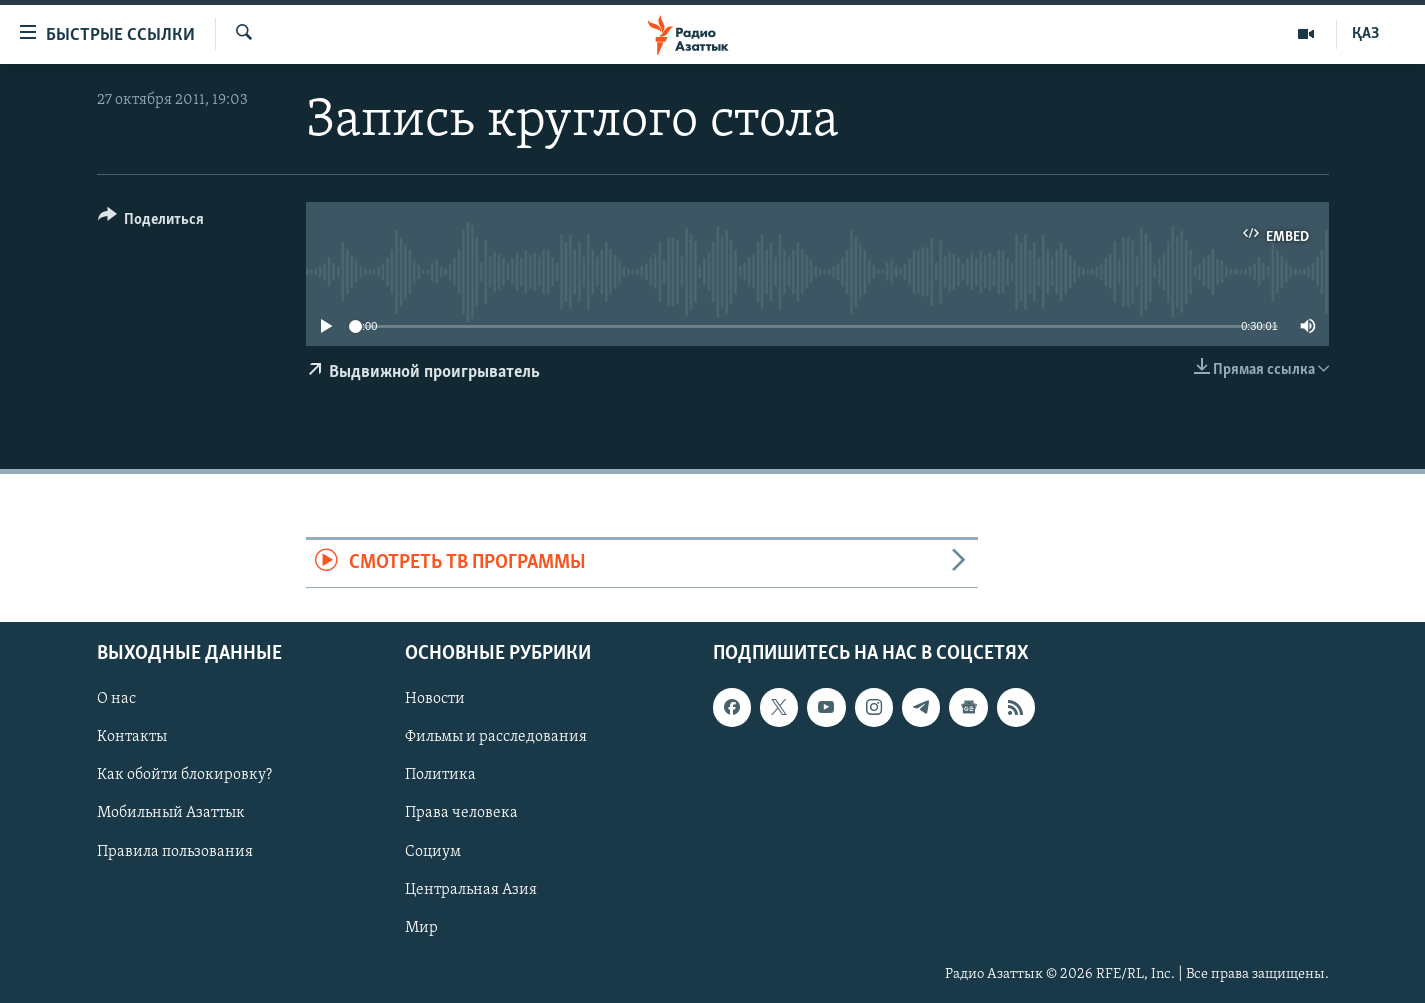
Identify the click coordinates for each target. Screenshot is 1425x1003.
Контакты (132, 737)
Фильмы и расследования (496, 737)
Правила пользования (175, 851)
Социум (433, 851)
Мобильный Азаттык (171, 813)
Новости (435, 699)
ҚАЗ (1365, 34)
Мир (421, 927)
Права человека (461, 813)
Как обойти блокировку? (184, 775)
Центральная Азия (471, 889)
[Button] (151, 222)
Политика (440, 775)
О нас (116, 699)
